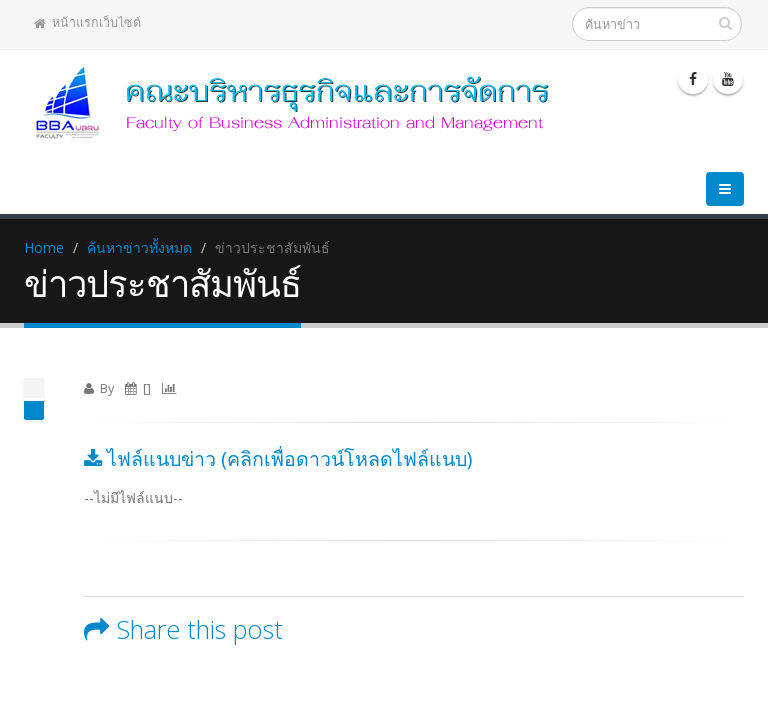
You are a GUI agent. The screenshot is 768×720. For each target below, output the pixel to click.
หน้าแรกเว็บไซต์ (87, 22)
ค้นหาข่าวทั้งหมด (139, 247)
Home (44, 247)
